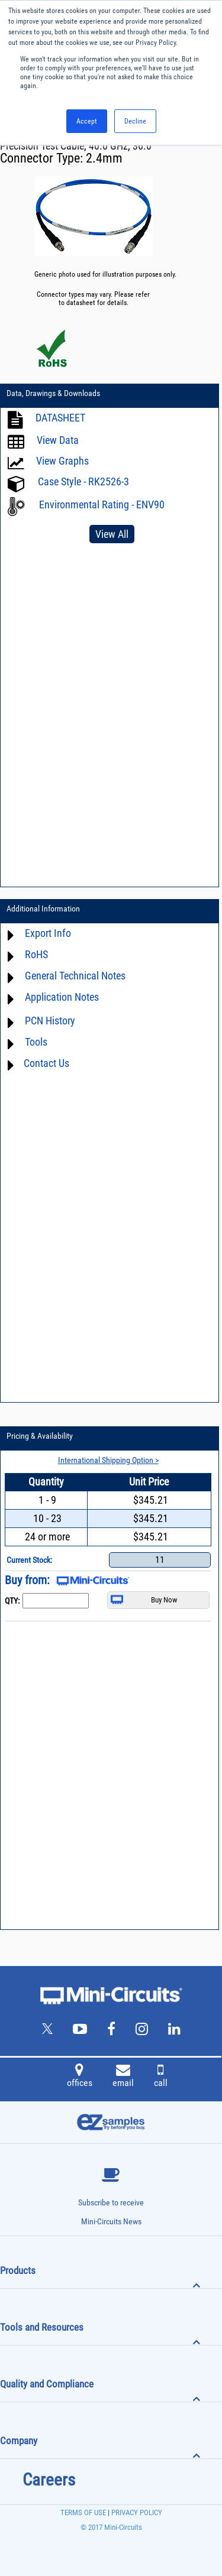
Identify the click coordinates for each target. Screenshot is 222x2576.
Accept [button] (86, 121)
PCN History (50, 1020)
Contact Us (46, 1063)
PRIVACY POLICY (136, 2512)
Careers (48, 2480)
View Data (58, 440)
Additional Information (43, 908)
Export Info (48, 933)
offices (79, 2077)
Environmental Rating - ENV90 (102, 504)
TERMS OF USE (83, 2512)
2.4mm (104, 158)
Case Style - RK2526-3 (83, 481)
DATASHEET (60, 417)
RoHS (36, 954)
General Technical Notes (75, 975)
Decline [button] (135, 121)
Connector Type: (43, 158)
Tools (36, 1042)
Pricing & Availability (40, 1436)
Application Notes (62, 997)
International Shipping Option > (108, 1460)
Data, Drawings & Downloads (53, 393)
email (123, 2077)
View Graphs (62, 461)
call (161, 2077)
